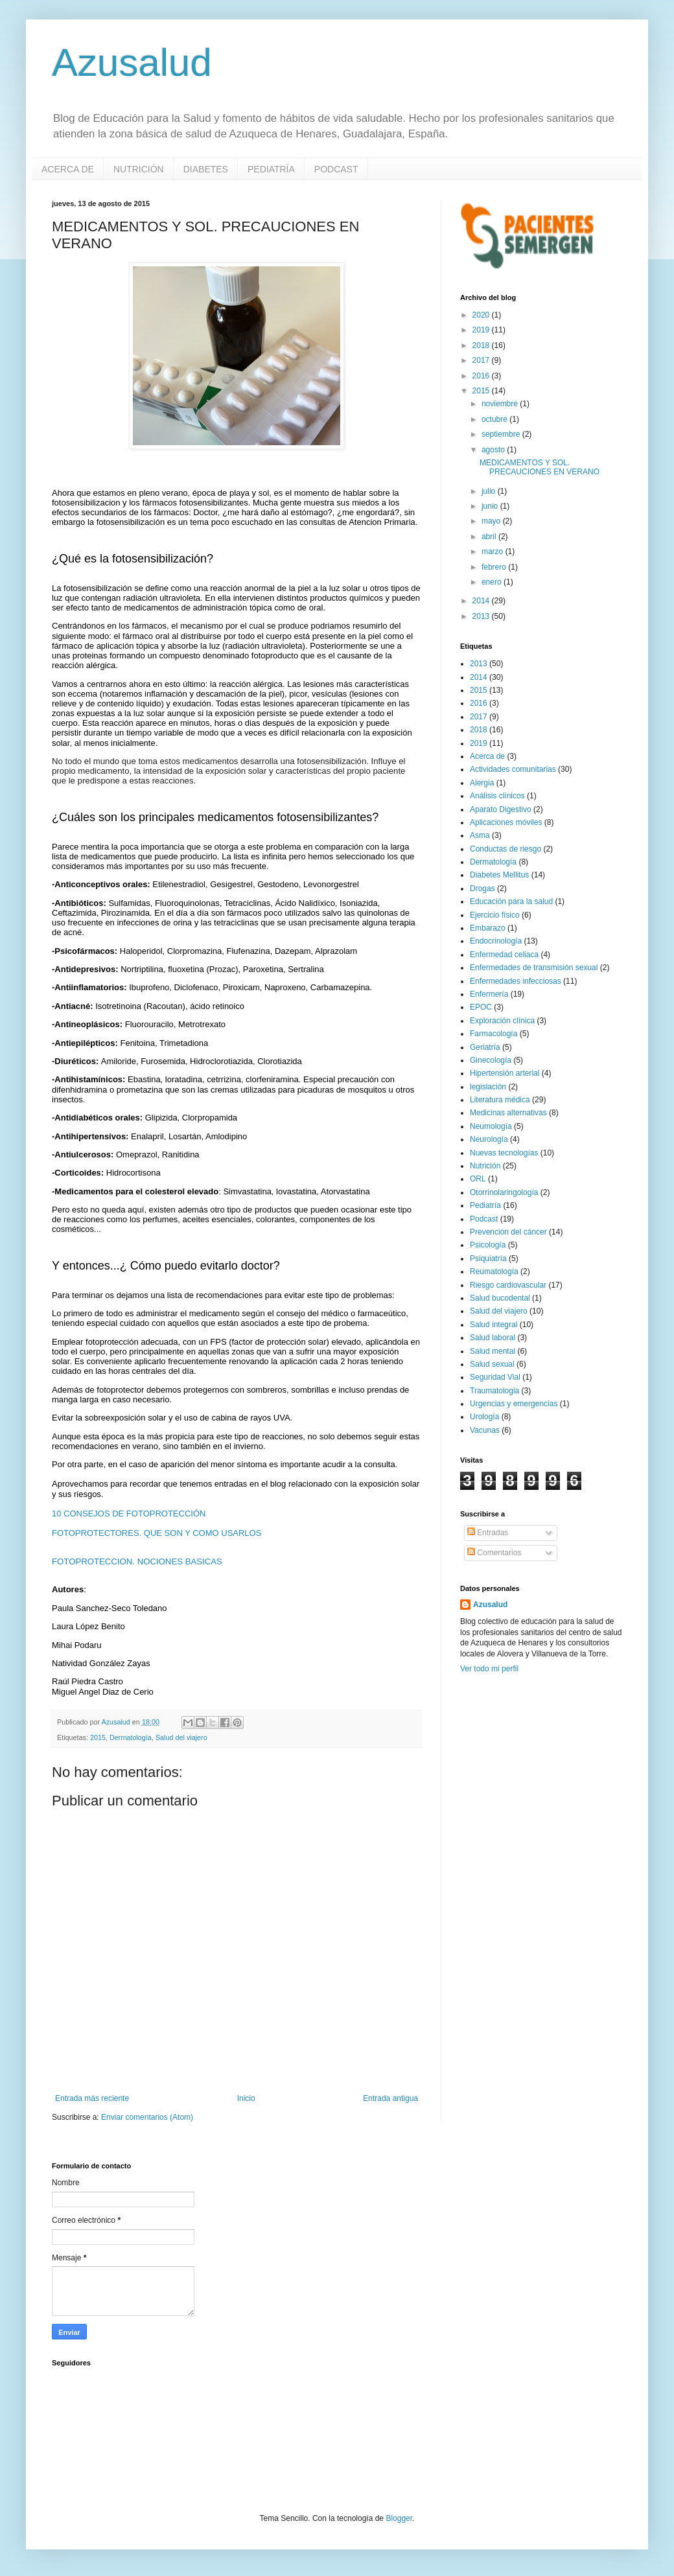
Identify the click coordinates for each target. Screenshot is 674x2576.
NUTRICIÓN (138, 169)
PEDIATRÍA (271, 169)
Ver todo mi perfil (489, 1668)
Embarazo (488, 928)
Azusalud (132, 62)
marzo (494, 551)
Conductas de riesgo (505, 848)
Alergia (482, 782)
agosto (494, 449)
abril (490, 536)
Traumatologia (494, 1390)
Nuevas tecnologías (504, 1152)
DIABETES (205, 169)
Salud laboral (492, 1337)
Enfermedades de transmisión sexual (534, 967)
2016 (482, 375)
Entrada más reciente (92, 2098)
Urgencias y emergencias (513, 1403)
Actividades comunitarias (513, 769)
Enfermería (489, 994)
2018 (482, 345)
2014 (482, 600)
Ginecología (490, 1060)
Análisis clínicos (497, 795)
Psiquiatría (488, 1258)
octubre (495, 419)
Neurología (489, 1139)
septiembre (502, 434)
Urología (484, 1416)
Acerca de (487, 756)
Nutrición (485, 1165)
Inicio (246, 2098)
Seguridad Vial (495, 1377)
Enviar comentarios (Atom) (147, 2117)
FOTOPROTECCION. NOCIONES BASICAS (137, 1561)
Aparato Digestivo (500, 809)
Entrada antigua (390, 2098)
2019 (482, 329)
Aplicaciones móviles (506, 822)
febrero (495, 567)
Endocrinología (496, 941)
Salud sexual (492, 1364)
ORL (478, 1178)
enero (493, 581)
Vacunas (485, 1430)
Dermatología (131, 1737)
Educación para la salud (511, 901)
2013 (482, 616)
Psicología (488, 1244)
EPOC (481, 1007)
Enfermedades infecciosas (515, 981)
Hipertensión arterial (504, 1073)
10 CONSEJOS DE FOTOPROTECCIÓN (128, 1513)
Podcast (484, 1219)
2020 (482, 314)
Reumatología (494, 1271)
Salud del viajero (181, 1737)
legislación (488, 1086)
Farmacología (493, 1033)
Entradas (487, 1532)
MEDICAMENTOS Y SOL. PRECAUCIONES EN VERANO (539, 467)
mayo (492, 521)
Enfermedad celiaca (504, 954)
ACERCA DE (67, 169)
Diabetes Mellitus (499, 874)
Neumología (491, 1126)
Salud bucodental (500, 1298)
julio (490, 491)
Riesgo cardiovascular (508, 1285)
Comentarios (494, 1552)
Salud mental (492, 1351)
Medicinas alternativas (508, 1112)
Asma (480, 835)
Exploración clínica (502, 1020)
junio (491, 506)
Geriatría (485, 1047)
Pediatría (485, 1205)
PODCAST (336, 169)
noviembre (501, 403)
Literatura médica (500, 1099)
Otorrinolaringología (504, 1192)
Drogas (482, 888)
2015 (98, 1737)
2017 (482, 360)
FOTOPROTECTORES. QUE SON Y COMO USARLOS (156, 1533)
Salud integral (493, 1324)
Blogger (399, 2518)
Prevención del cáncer (508, 1231)
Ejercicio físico (495, 915)
